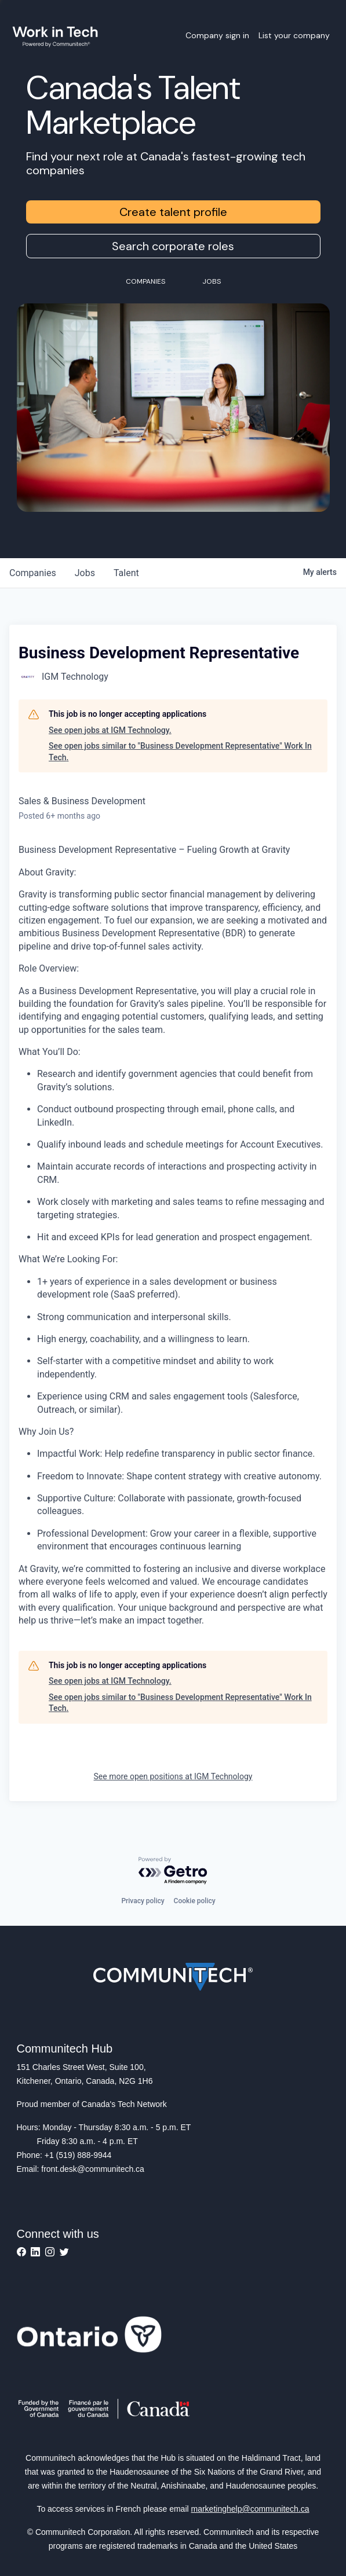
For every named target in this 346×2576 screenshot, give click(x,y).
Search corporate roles (173, 246)
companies (32, 572)
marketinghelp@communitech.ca (250, 2508)
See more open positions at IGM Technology (173, 1776)
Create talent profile (173, 211)
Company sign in (217, 35)
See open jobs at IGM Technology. (110, 730)
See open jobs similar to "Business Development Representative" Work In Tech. (180, 751)
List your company (294, 35)
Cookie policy (195, 1901)
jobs (85, 572)
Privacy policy (142, 1901)
